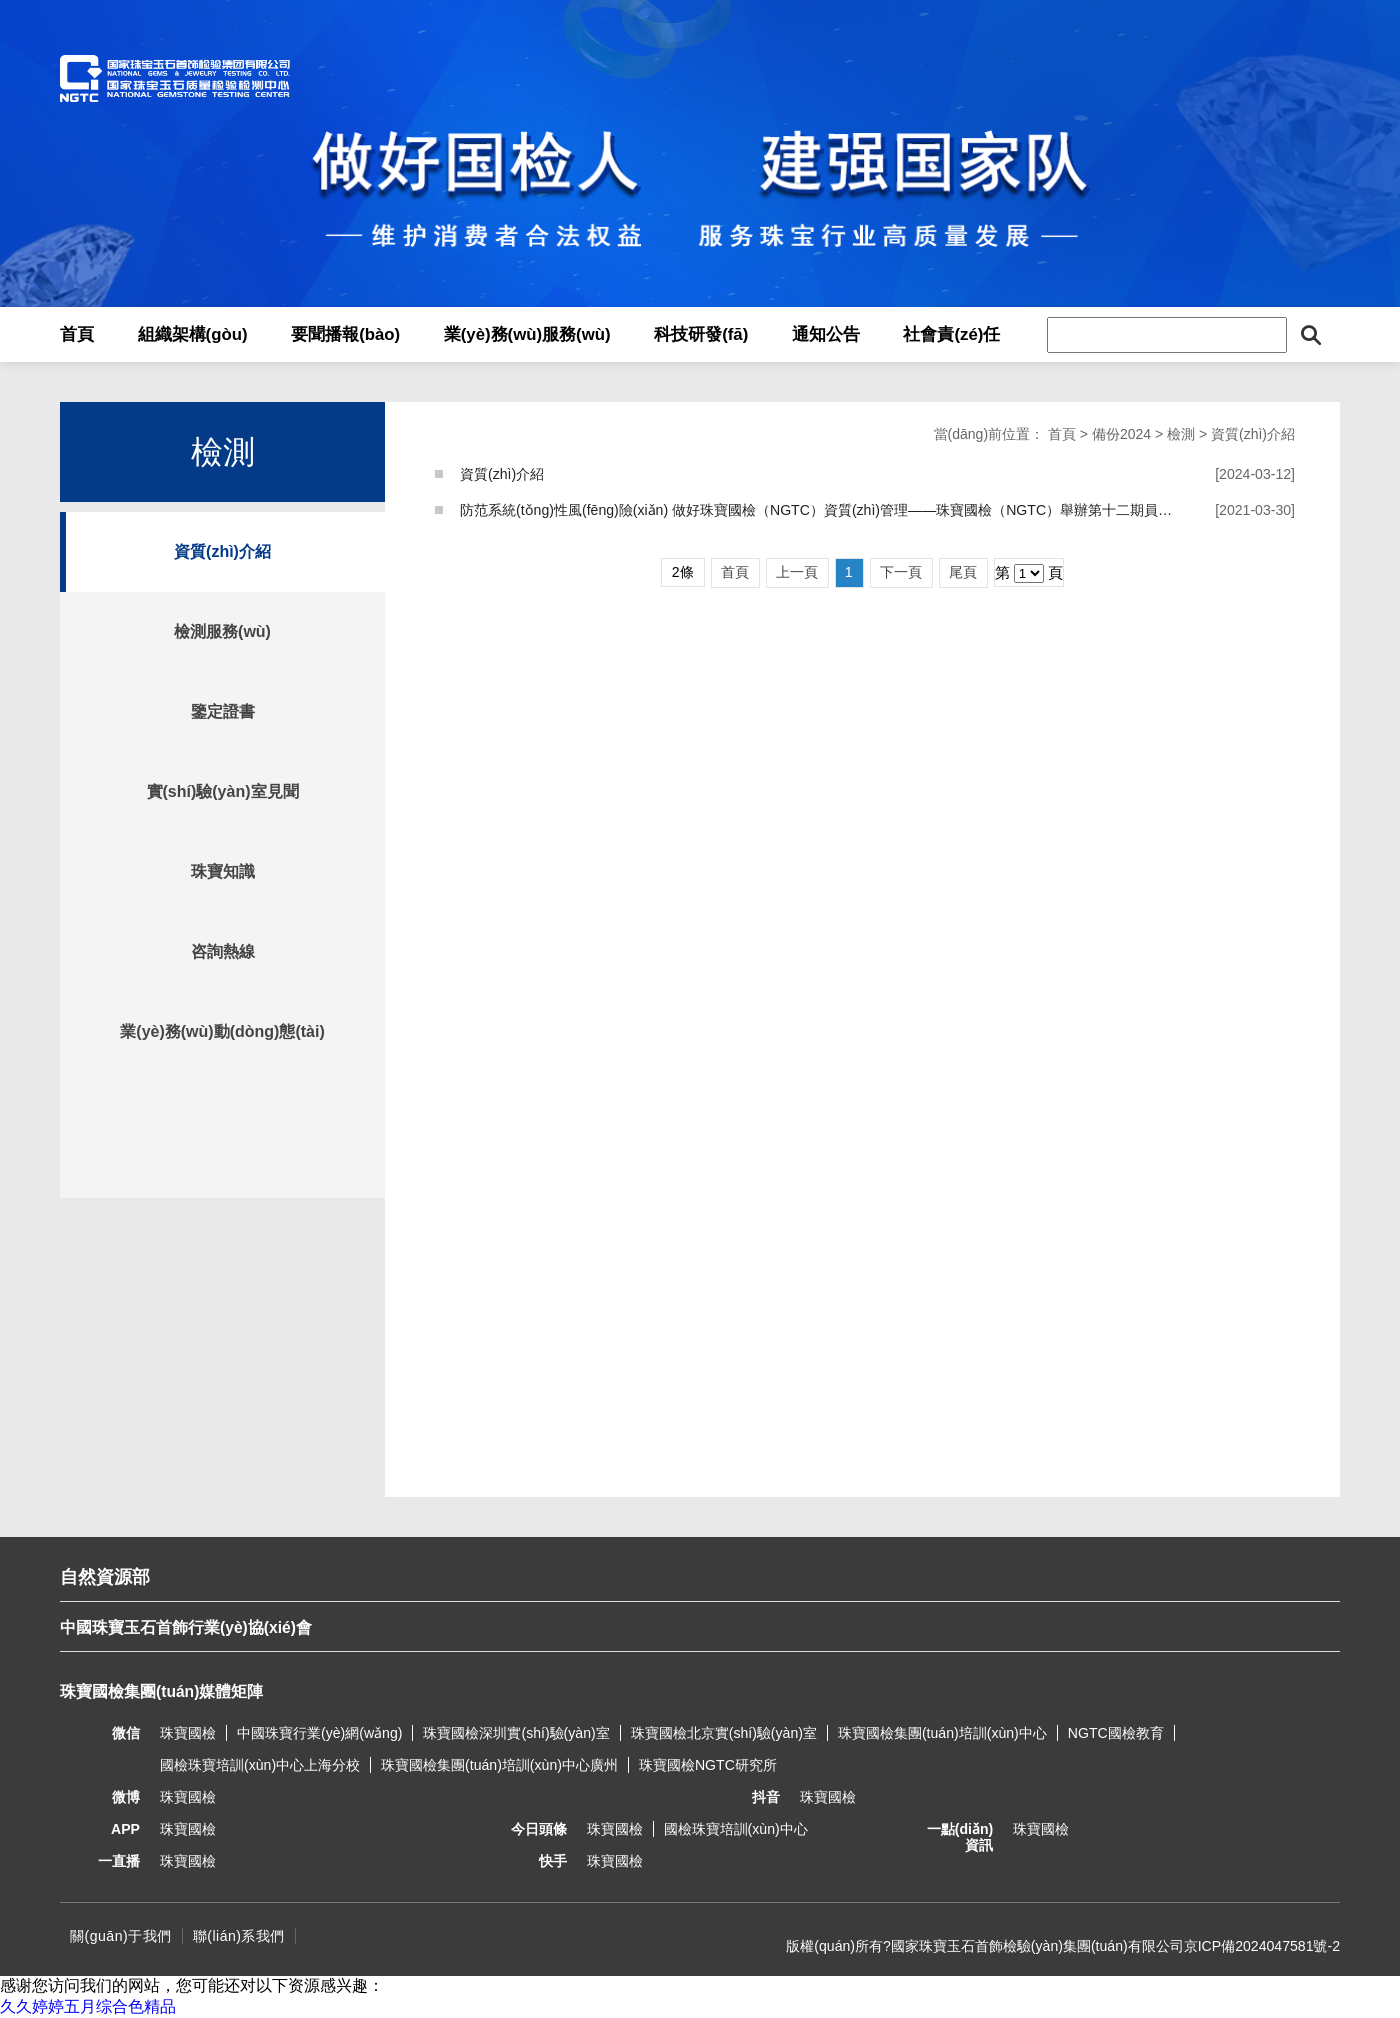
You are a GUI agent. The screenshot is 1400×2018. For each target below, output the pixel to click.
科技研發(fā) (701, 334)
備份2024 (1121, 434)
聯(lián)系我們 (239, 1936)
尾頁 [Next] (963, 572)
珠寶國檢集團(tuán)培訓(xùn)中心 (942, 1733)
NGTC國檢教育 (1116, 1733)
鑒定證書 (223, 711)
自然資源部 (105, 1577)
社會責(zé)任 (951, 334)
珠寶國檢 (188, 1733)
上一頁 (797, 572)
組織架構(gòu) (193, 334)
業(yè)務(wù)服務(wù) (527, 334)
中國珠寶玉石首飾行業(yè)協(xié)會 (186, 1627)
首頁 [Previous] (735, 572)
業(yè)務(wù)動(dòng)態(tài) (222, 1031)
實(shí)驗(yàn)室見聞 (223, 791)
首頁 (77, 334)
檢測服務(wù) (222, 631)
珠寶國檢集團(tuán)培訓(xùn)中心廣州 (499, 1765)
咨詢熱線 (223, 951)
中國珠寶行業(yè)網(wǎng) (319, 1733)
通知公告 (826, 334)
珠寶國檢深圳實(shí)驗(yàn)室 (516, 1733)
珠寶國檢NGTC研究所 (708, 1765)
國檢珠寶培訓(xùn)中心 (736, 1829)
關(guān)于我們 (121, 1936)
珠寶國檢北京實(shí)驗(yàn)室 (724, 1733)
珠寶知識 (223, 871)
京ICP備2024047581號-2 (1262, 1946)
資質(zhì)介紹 (222, 551)
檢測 (1181, 434)
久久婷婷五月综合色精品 (88, 2006)
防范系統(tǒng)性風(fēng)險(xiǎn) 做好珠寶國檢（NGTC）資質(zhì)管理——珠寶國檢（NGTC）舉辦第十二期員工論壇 (830, 510)
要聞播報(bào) (345, 334)
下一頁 (901, 572)
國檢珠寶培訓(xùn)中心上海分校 (260, 1765)
